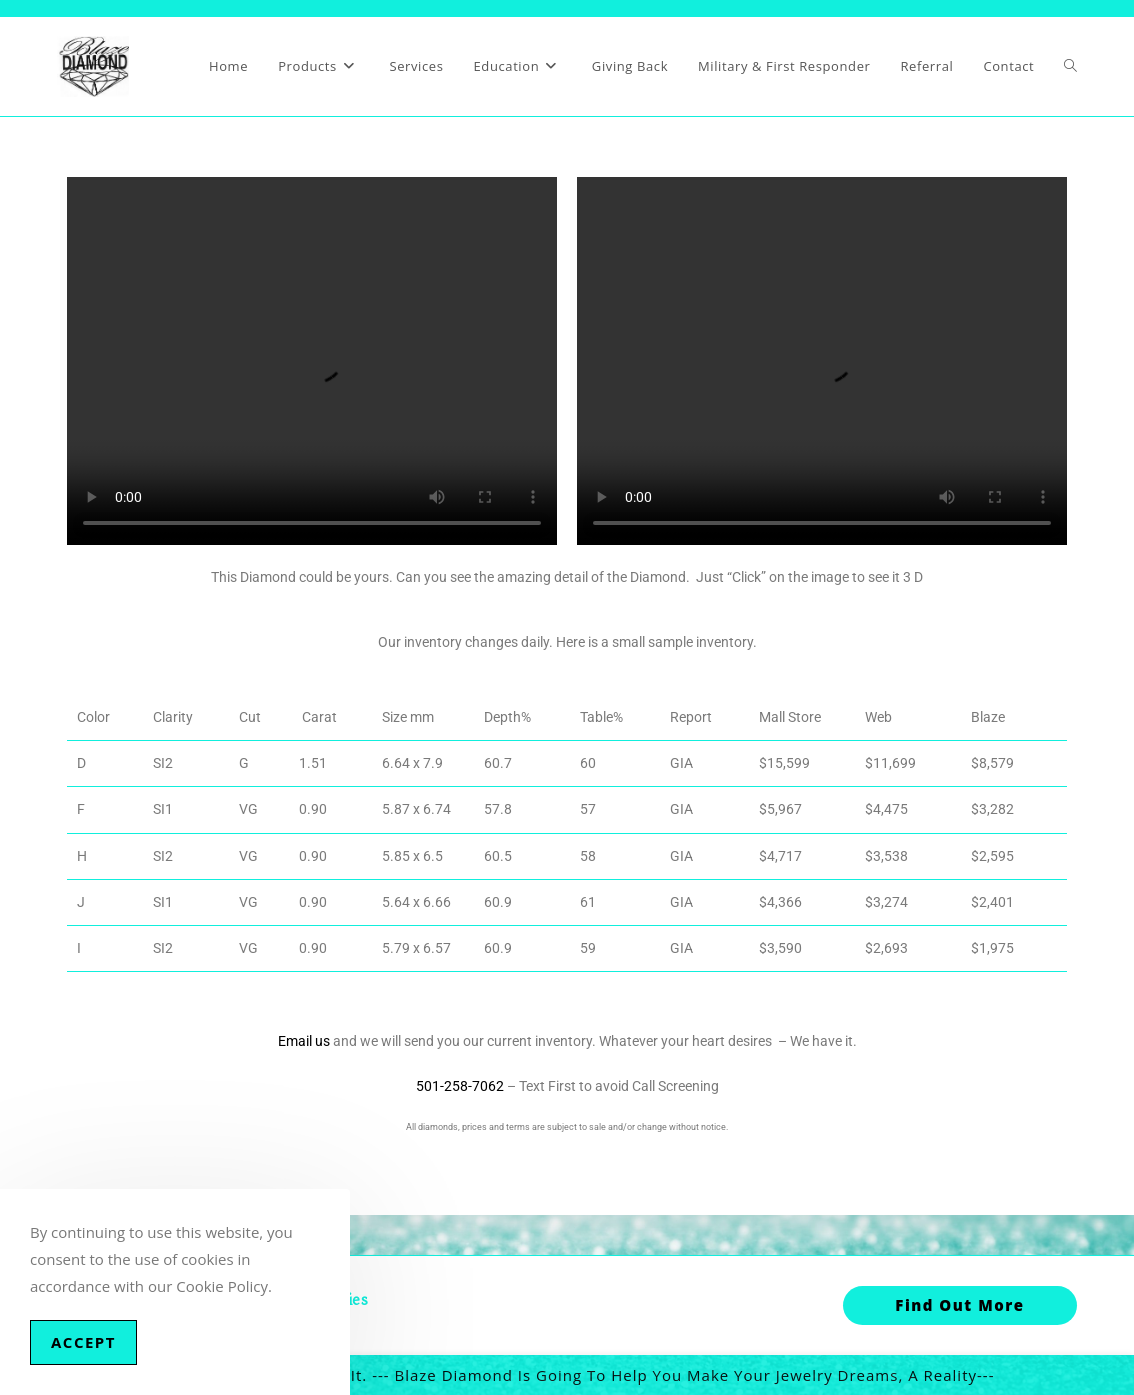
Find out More (959, 1305)
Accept (83, 1342)
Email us (304, 1041)
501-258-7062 (460, 1086)
